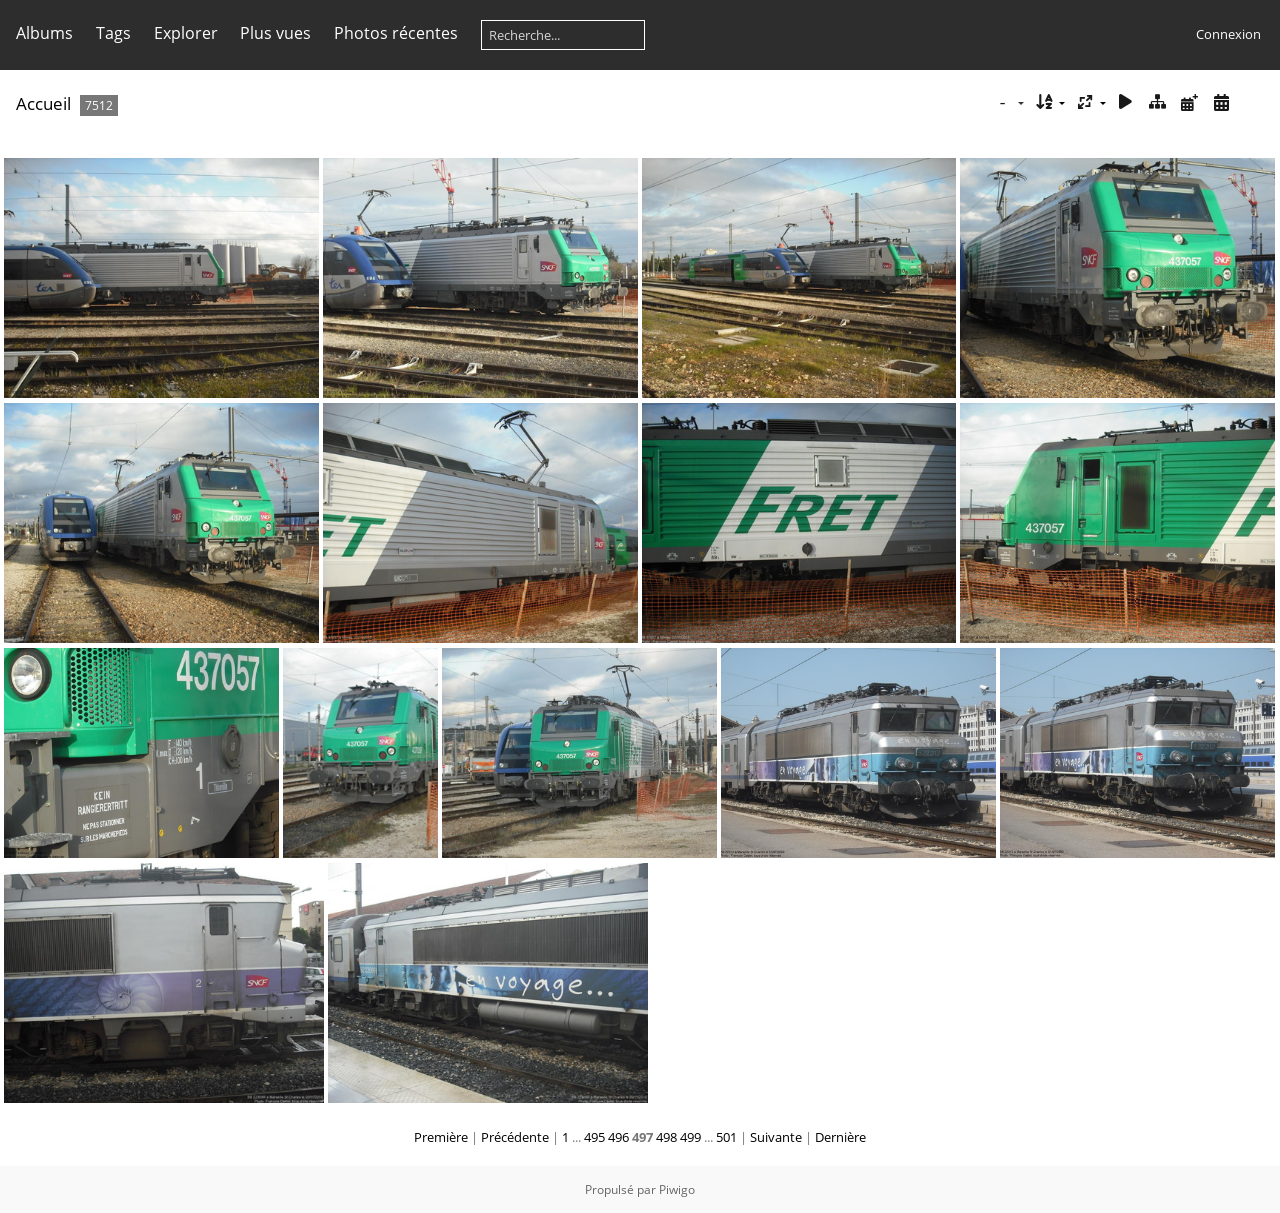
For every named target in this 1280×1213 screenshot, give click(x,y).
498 (666, 1137)
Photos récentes (396, 33)
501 (726, 1137)
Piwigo (677, 1189)
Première (441, 1137)
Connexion (1228, 34)
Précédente (515, 1137)
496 (618, 1137)
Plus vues (275, 33)
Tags (113, 33)
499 (690, 1137)
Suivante (776, 1137)
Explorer (186, 33)
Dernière (840, 1137)
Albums (44, 33)
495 (594, 1137)
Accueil (43, 103)
